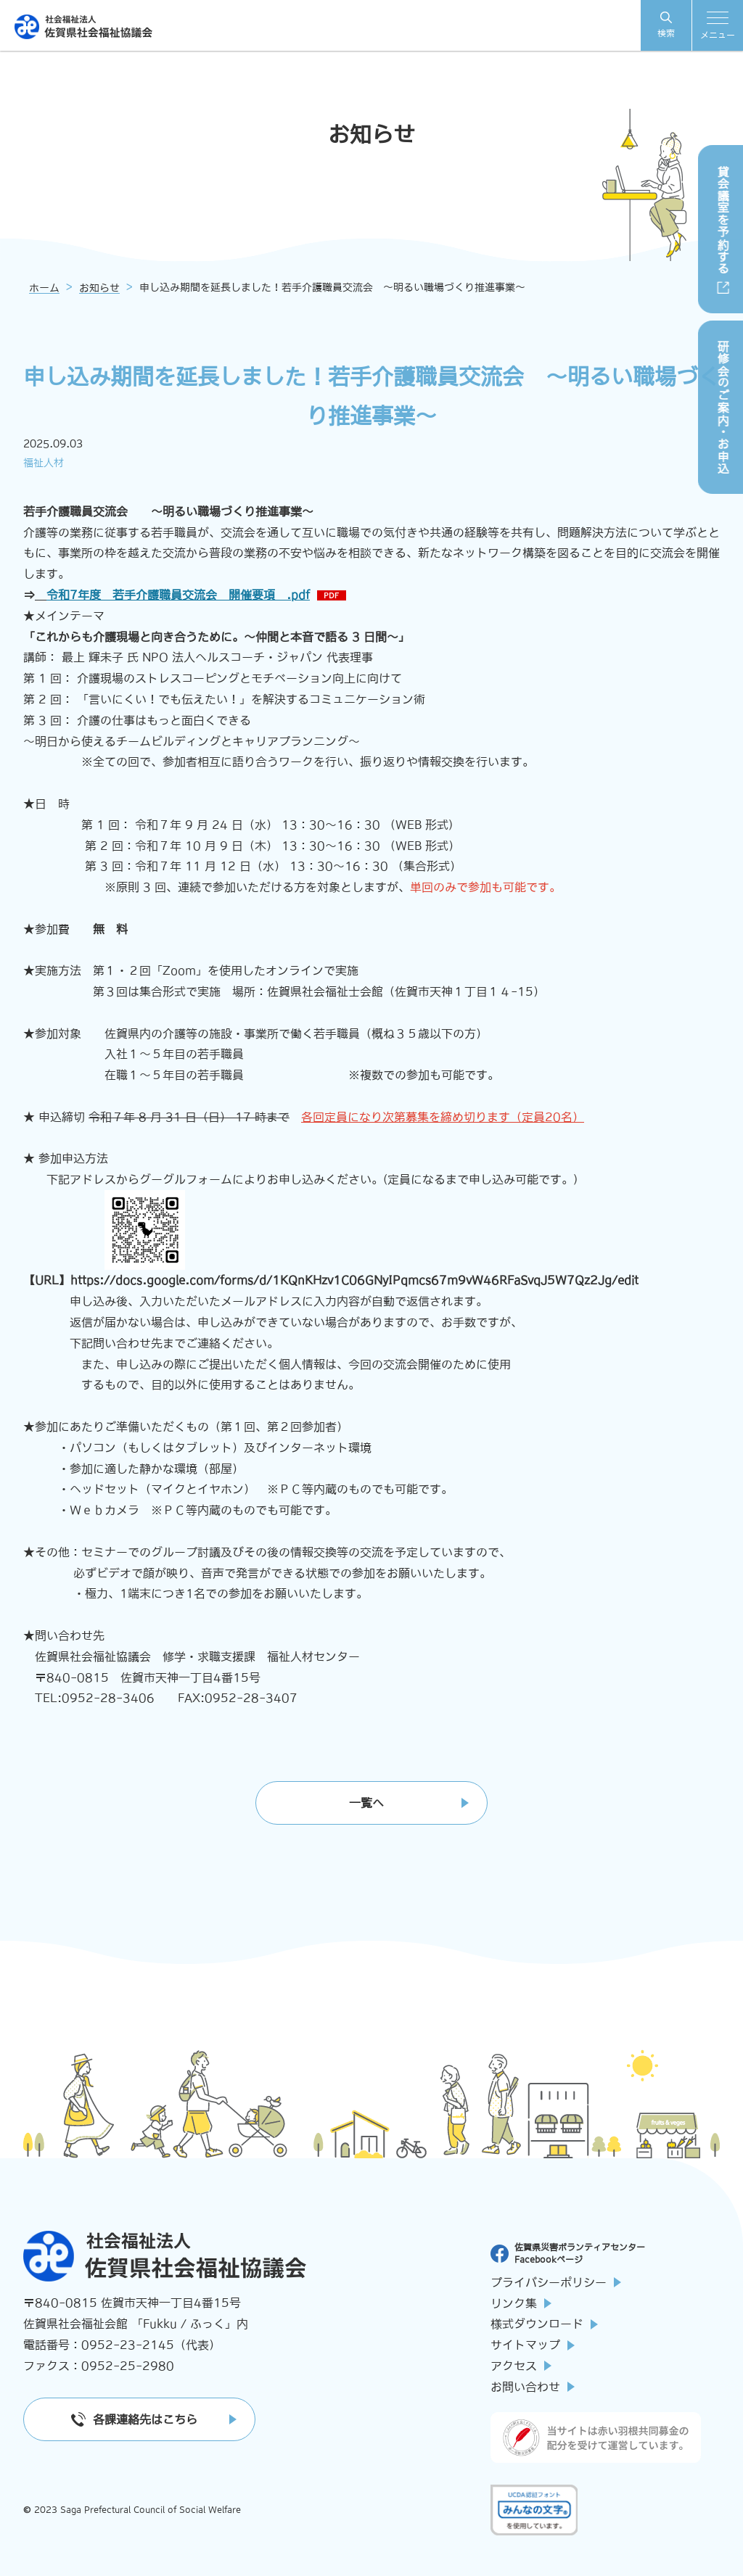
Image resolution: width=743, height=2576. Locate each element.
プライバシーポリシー (555, 2282)
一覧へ (366, 1803)
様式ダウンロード (544, 2323)
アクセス (520, 2365)
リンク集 (520, 2303)
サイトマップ (532, 2344)
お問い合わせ (532, 2387)
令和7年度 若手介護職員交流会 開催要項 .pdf (178, 594)
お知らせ (99, 288)
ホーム (44, 288)
